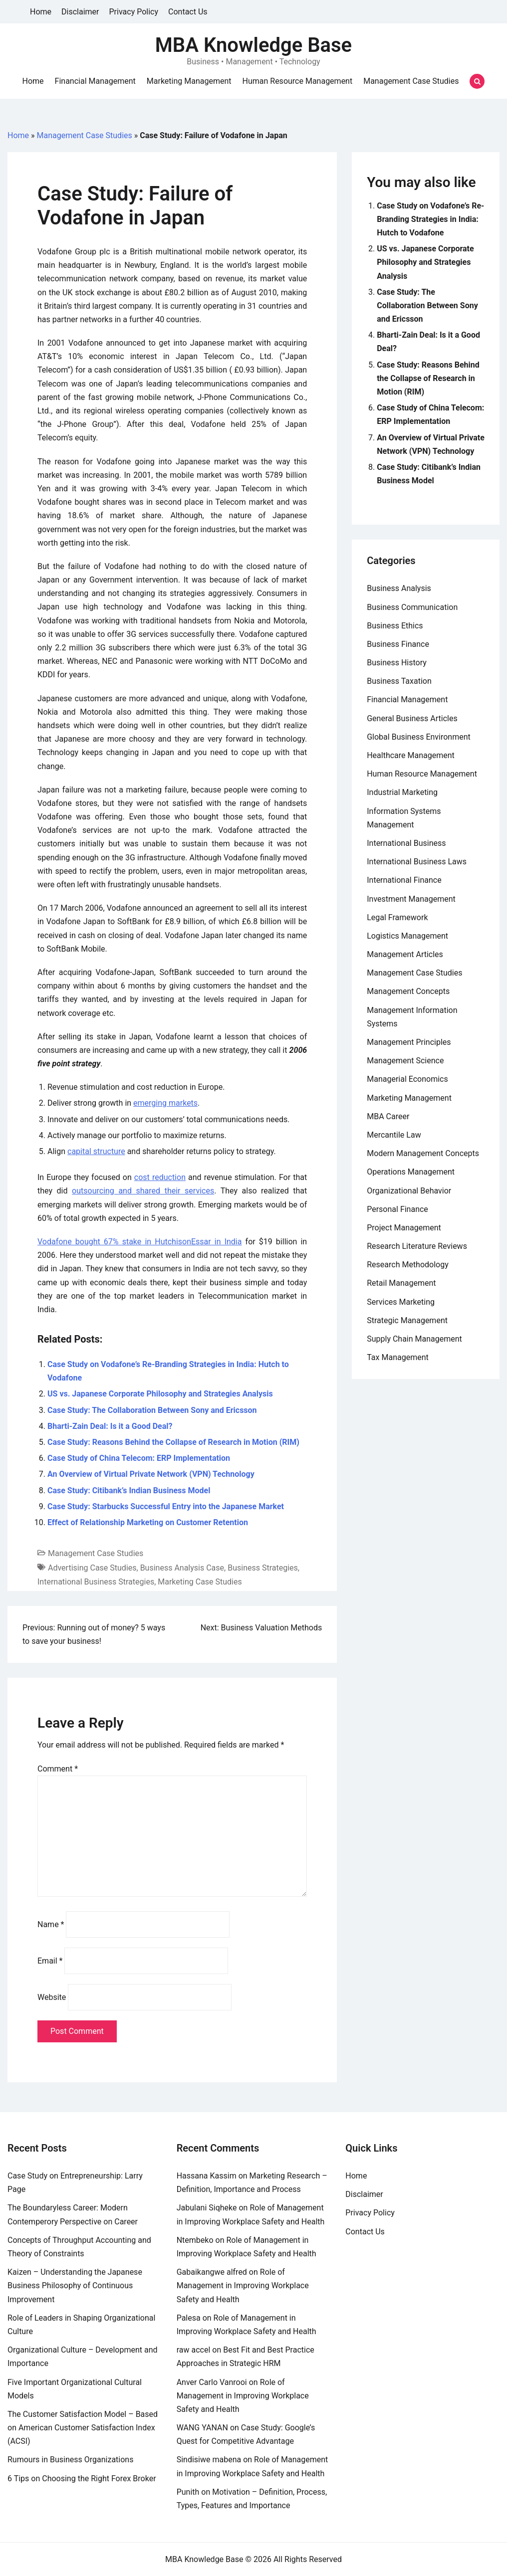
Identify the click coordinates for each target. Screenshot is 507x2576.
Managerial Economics (407, 1079)
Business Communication (412, 607)
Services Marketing (401, 1302)
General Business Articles (412, 718)
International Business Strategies (95, 1581)
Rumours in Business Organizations (70, 2459)
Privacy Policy (134, 11)
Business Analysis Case (182, 1568)
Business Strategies (263, 1568)
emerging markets (165, 1103)
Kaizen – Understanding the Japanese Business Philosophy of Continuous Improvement (74, 2285)
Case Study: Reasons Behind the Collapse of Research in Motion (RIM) (173, 1442)
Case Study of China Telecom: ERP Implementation (138, 1458)
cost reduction (160, 1177)
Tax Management (398, 1357)
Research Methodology (408, 1264)
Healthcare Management (411, 755)
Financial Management (95, 81)
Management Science (405, 1060)
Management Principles (409, 1042)
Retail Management (401, 1283)
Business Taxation (399, 681)
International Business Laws (417, 861)
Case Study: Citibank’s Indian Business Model (128, 1490)
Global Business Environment (419, 737)
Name (50, 1924)
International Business (406, 843)
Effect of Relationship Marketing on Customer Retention (147, 1522)
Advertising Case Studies (92, 1568)
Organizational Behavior (409, 1190)
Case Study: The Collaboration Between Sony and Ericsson (152, 1410)
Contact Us (188, 11)
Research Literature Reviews (417, 1246)
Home (40, 11)
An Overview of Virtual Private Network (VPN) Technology (150, 1474)
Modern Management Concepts (423, 1153)
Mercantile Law (394, 1135)
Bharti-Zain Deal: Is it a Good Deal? (110, 1426)
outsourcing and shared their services (143, 1190)
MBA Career (388, 1116)
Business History (397, 662)
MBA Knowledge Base (253, 45)
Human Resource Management (298, 81)
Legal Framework (397, 917)
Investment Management (411, 899)
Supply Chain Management (414, 1339)
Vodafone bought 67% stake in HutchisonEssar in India (139, 1241)
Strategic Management (407, 1320)
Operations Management (411, 1172)
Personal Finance (397, 1209)
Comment (57, 1769)
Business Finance (398, 644)
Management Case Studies (411, 81)
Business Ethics (395, 625)
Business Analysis (399, 588)
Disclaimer (80, 11)
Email (49, 1961)
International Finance (404, 880)
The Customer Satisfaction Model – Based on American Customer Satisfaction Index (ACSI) (82, 2427)
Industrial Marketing (402, 792)
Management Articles (405, 954)
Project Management (404, 1227)
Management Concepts (408, 991)
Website (51, 1997)
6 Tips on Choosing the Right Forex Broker (81, 2478)
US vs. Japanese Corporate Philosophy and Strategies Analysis (160, 1393)
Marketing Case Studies (200, 1581)
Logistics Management (407, 936)
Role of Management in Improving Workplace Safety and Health (243, 2285)
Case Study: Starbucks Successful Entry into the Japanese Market (165, 1506)
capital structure (96, 1151)
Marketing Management (189, 81)
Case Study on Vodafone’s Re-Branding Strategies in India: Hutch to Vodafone (430, 219)
